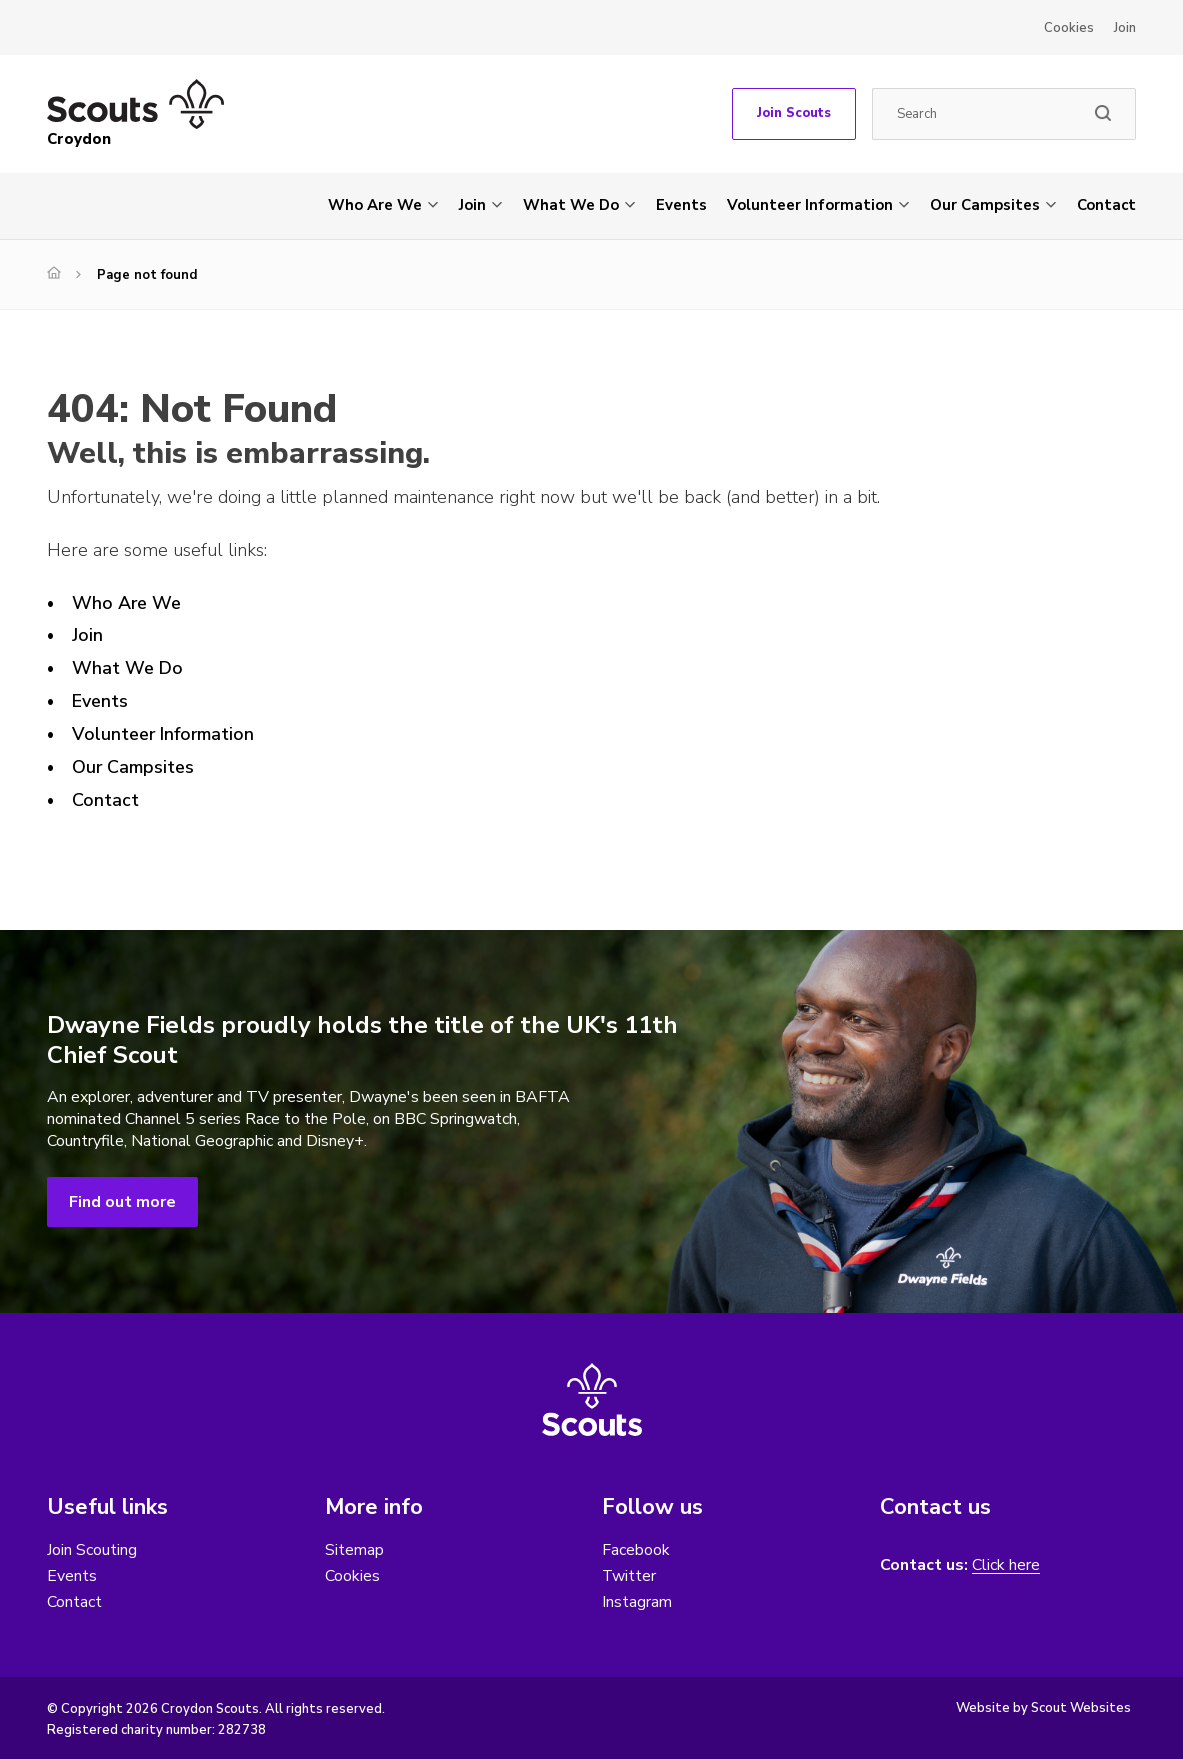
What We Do (571, 205)
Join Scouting (92, 1550)
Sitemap (354, 1550)
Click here (1006, 1565)
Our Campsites (985, 205)
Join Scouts (794, 113)
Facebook (636, 1550)
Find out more (122, 1202)
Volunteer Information (810, 205)
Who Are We (375, 205)
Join (1125, 28)
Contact (1106, 205)
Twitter (629, 1576)
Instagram (637, 1602)
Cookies (1069, 28)
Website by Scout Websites (1043, 1709)
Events (681, 205)
